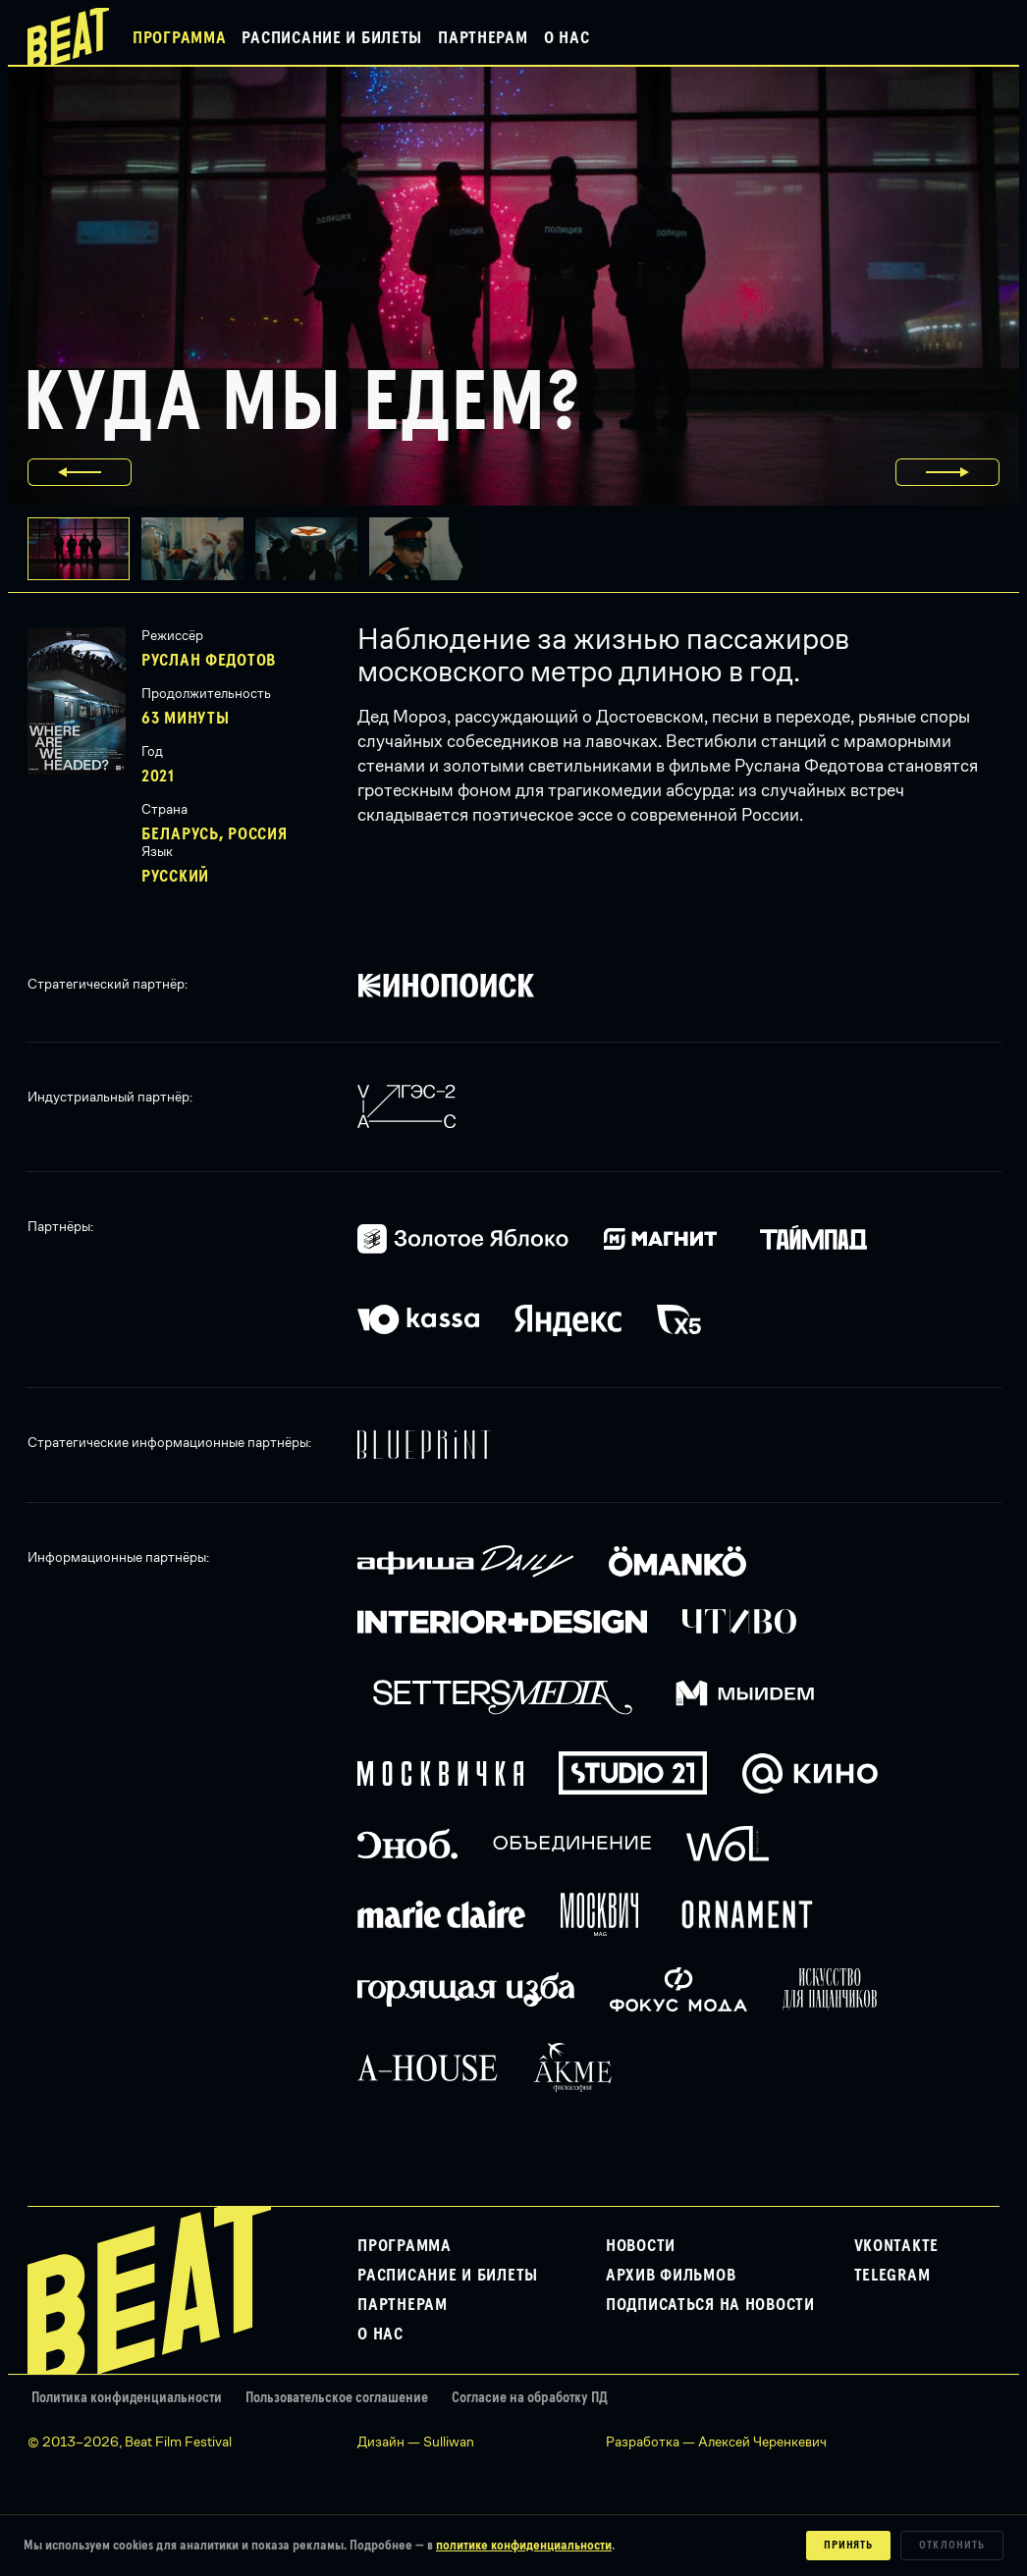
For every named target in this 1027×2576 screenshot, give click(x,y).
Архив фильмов (670, 2275)
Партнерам (482, 38)
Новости (641, 2246)
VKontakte (896, 2246)
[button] (198, 549)
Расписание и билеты (332, 38)
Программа (179, 38)
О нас (567, 38)
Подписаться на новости (710, 2305)
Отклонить (952, 2545)
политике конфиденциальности (524, 2545)
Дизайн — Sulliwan (415, 2441)
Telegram (892, 2275)
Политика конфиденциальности (126, 2397)
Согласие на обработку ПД (530, 2397)
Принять (849, 2545)
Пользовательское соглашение (336, 2397)
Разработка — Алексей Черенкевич (716, 2441)
